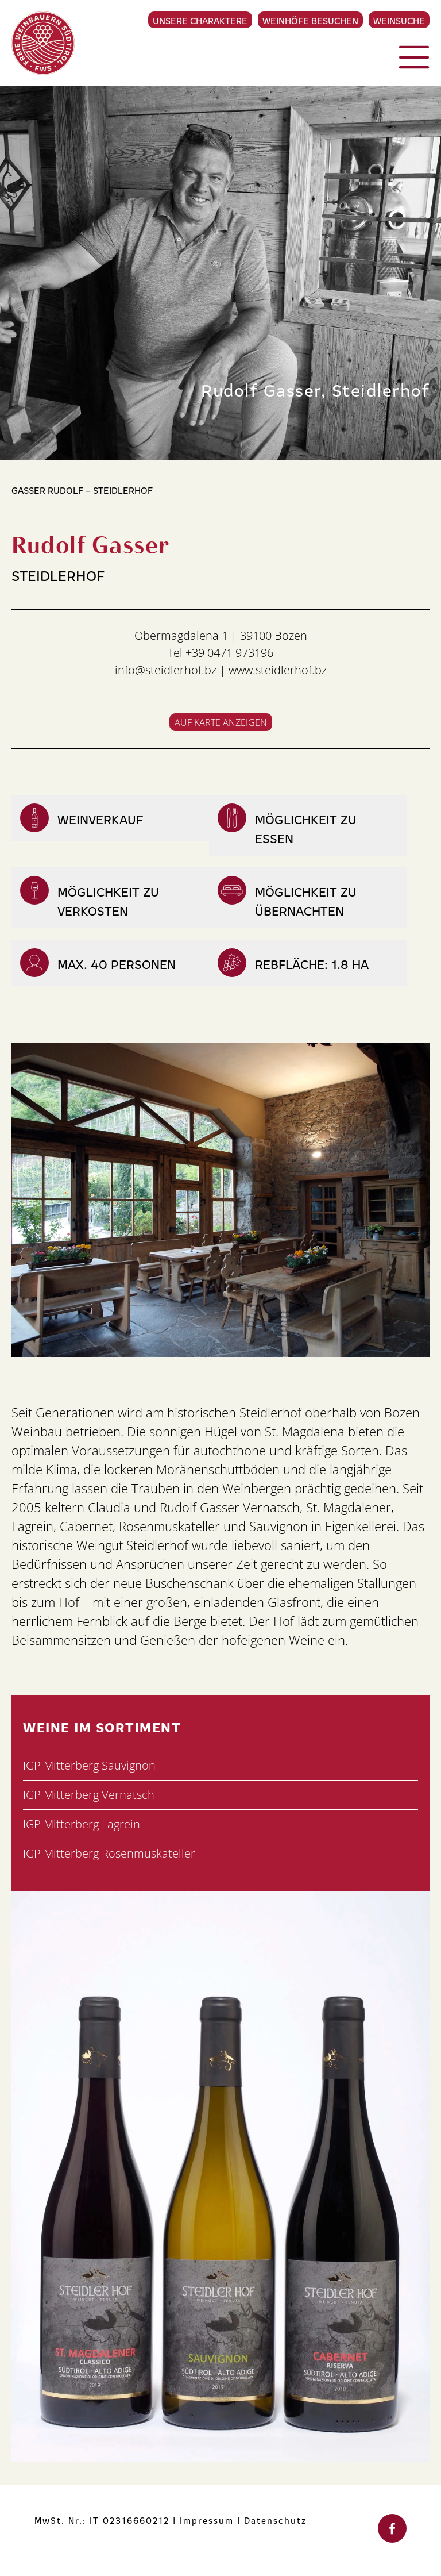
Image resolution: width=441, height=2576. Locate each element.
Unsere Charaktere (200, 20)
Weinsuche (399, 20)
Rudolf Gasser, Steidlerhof (315, 389)
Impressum (207, 2520)
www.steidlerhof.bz (278, 670)
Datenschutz (275, 2520)
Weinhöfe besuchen (310, 20)
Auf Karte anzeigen (221, 722)
